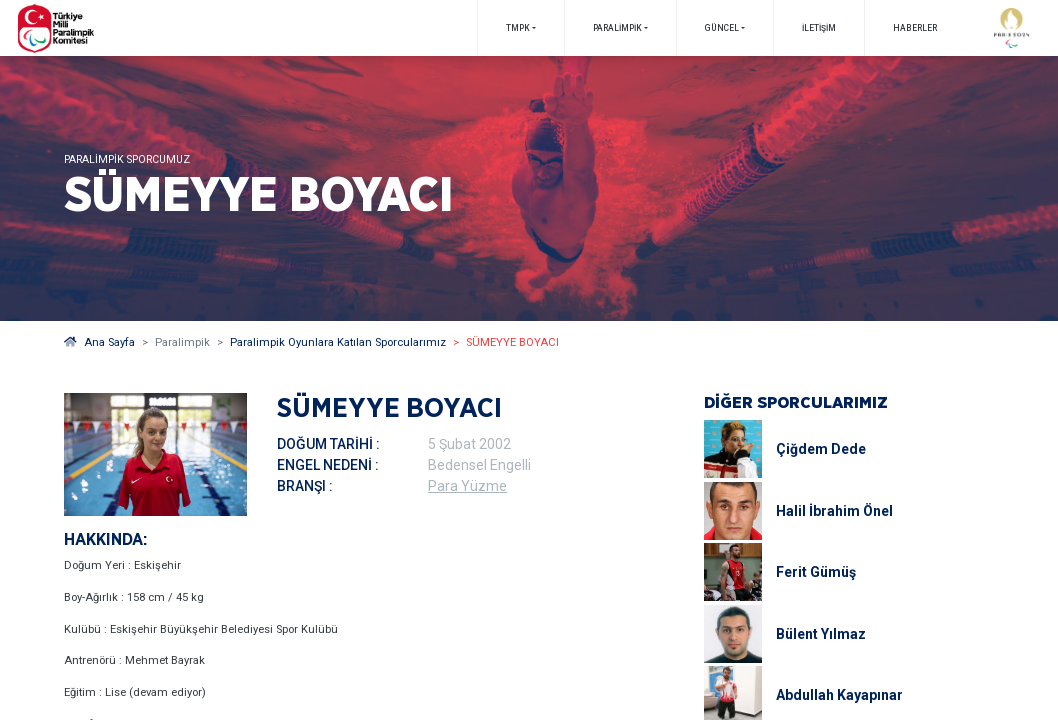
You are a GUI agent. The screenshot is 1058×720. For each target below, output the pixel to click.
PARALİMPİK (617, 28)
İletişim (819, 28)
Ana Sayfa (99, 342)
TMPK (518, 28)
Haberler (915, 28)
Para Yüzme (467, 486)
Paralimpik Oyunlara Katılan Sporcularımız (338, 342)
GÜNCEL (722, 28)
